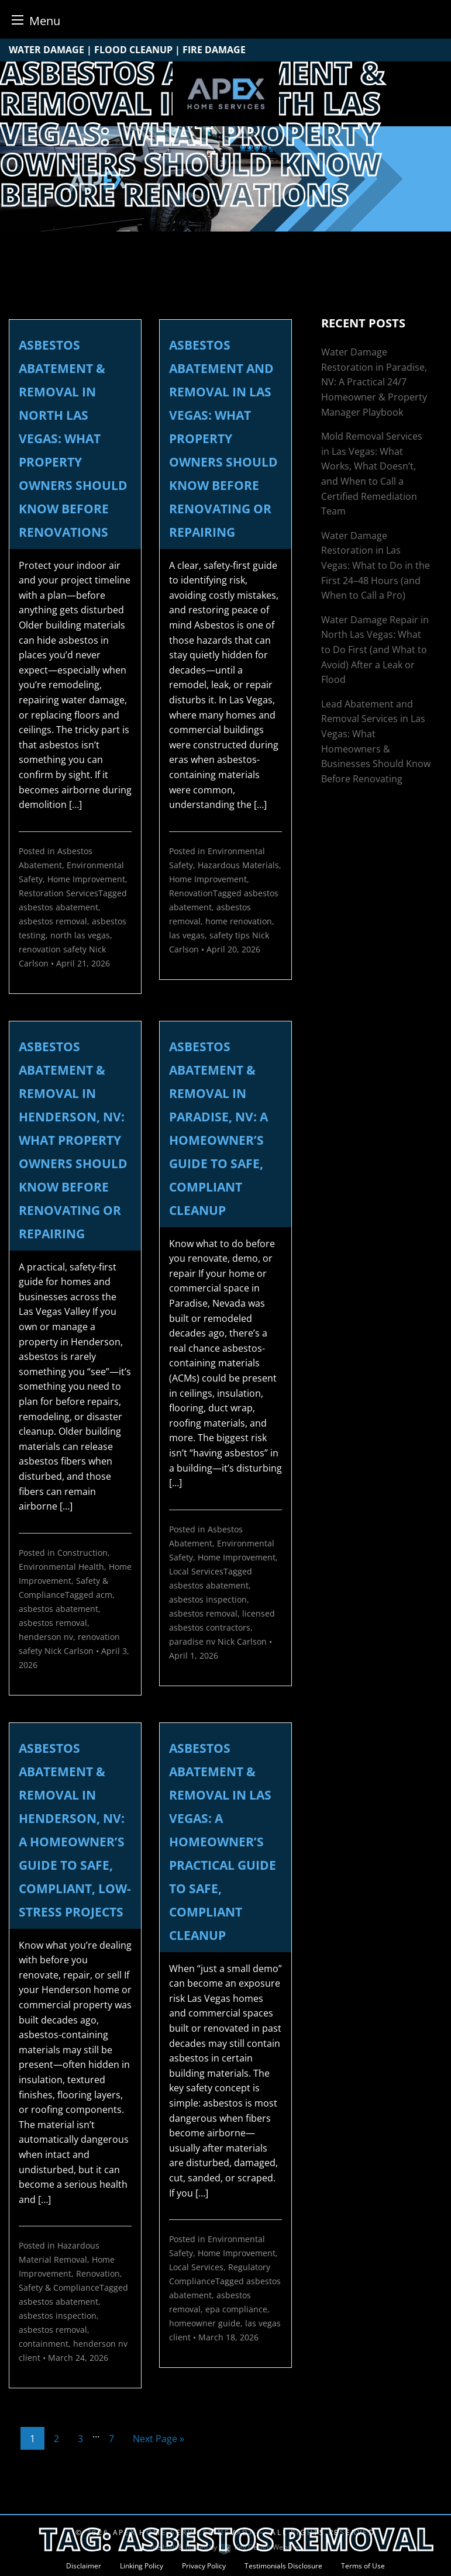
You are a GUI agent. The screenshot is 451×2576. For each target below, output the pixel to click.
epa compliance (236, 2309)
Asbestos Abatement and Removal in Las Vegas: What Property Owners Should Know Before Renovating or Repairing (223, 438)
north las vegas (80, 935)
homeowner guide (204, 2323)
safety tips (229, 935)
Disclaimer (83, 2566)
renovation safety (53, 949)
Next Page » (158, 2438)
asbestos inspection (208, 1599)
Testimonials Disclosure (283, 2566)
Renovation (191, 893)
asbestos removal (53, 921)
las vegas (187, 935)
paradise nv (192, 1641)
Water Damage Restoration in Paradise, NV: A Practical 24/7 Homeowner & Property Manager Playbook (374, 382)
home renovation (238, 921)
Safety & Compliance (59, 2287)
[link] (75, 685)
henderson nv (46, 1636)
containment (43, 2343)
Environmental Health (61, 1566)
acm (104, 1594)
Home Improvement (86, 879)
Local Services (196, 1571)
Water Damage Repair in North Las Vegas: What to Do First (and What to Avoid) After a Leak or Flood (375, 649)
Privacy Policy (204, 2566)
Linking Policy (141, 2566)
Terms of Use (363, 2566)
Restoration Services (58, 893)
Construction (82, 1552)
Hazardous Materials (238, 865)
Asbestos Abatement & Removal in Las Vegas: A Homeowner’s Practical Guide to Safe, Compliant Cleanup (222, 1841)
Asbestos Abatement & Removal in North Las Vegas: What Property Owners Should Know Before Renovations (73, 438)
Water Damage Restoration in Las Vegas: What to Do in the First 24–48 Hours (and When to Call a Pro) (375, 565)
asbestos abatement (58, 907)
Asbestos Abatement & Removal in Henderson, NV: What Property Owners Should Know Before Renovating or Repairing (73, 1140)
